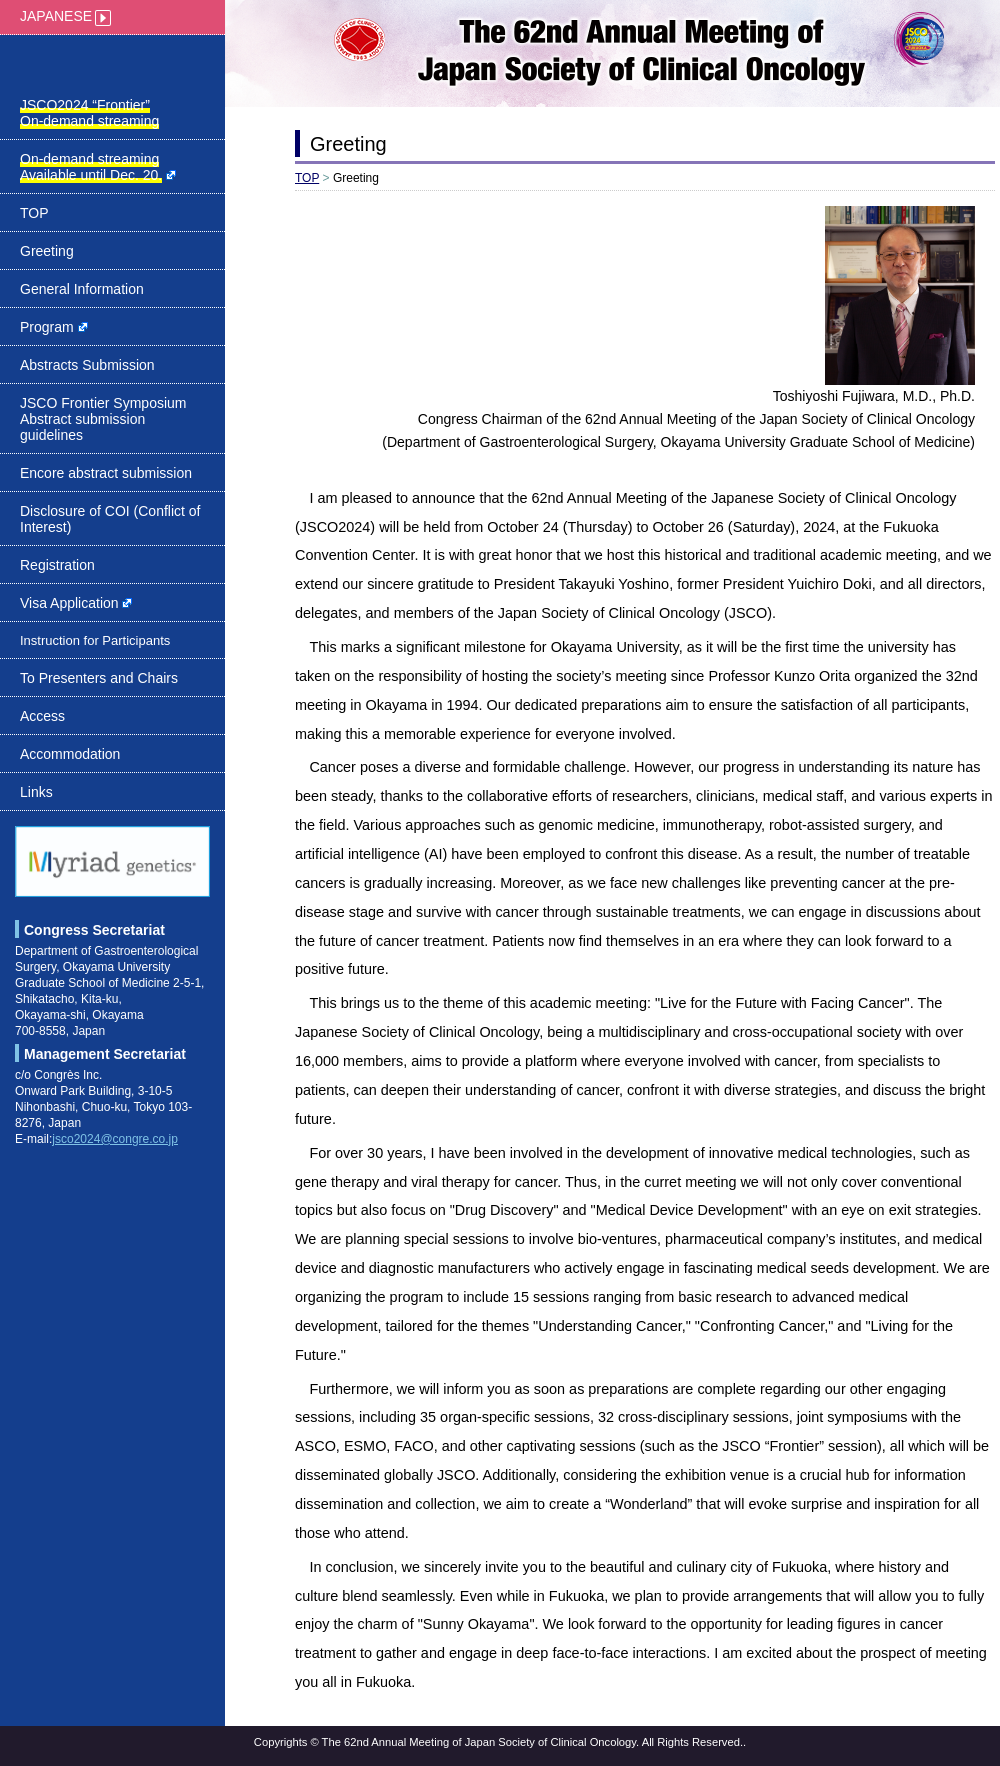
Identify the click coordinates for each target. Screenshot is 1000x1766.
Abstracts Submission (87, 365)
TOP (34, 213)
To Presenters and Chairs (99, 678)
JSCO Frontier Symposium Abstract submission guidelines (103, 419)
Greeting (47, 251)
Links (36, 792)
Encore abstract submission (106, 473)
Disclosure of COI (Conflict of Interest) (110, 519)
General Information (82, 289)
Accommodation (70, 754)
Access (42, 716)
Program (54, 327)
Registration (57, 565)
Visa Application (76, 603)
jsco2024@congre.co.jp (115, 1139)
